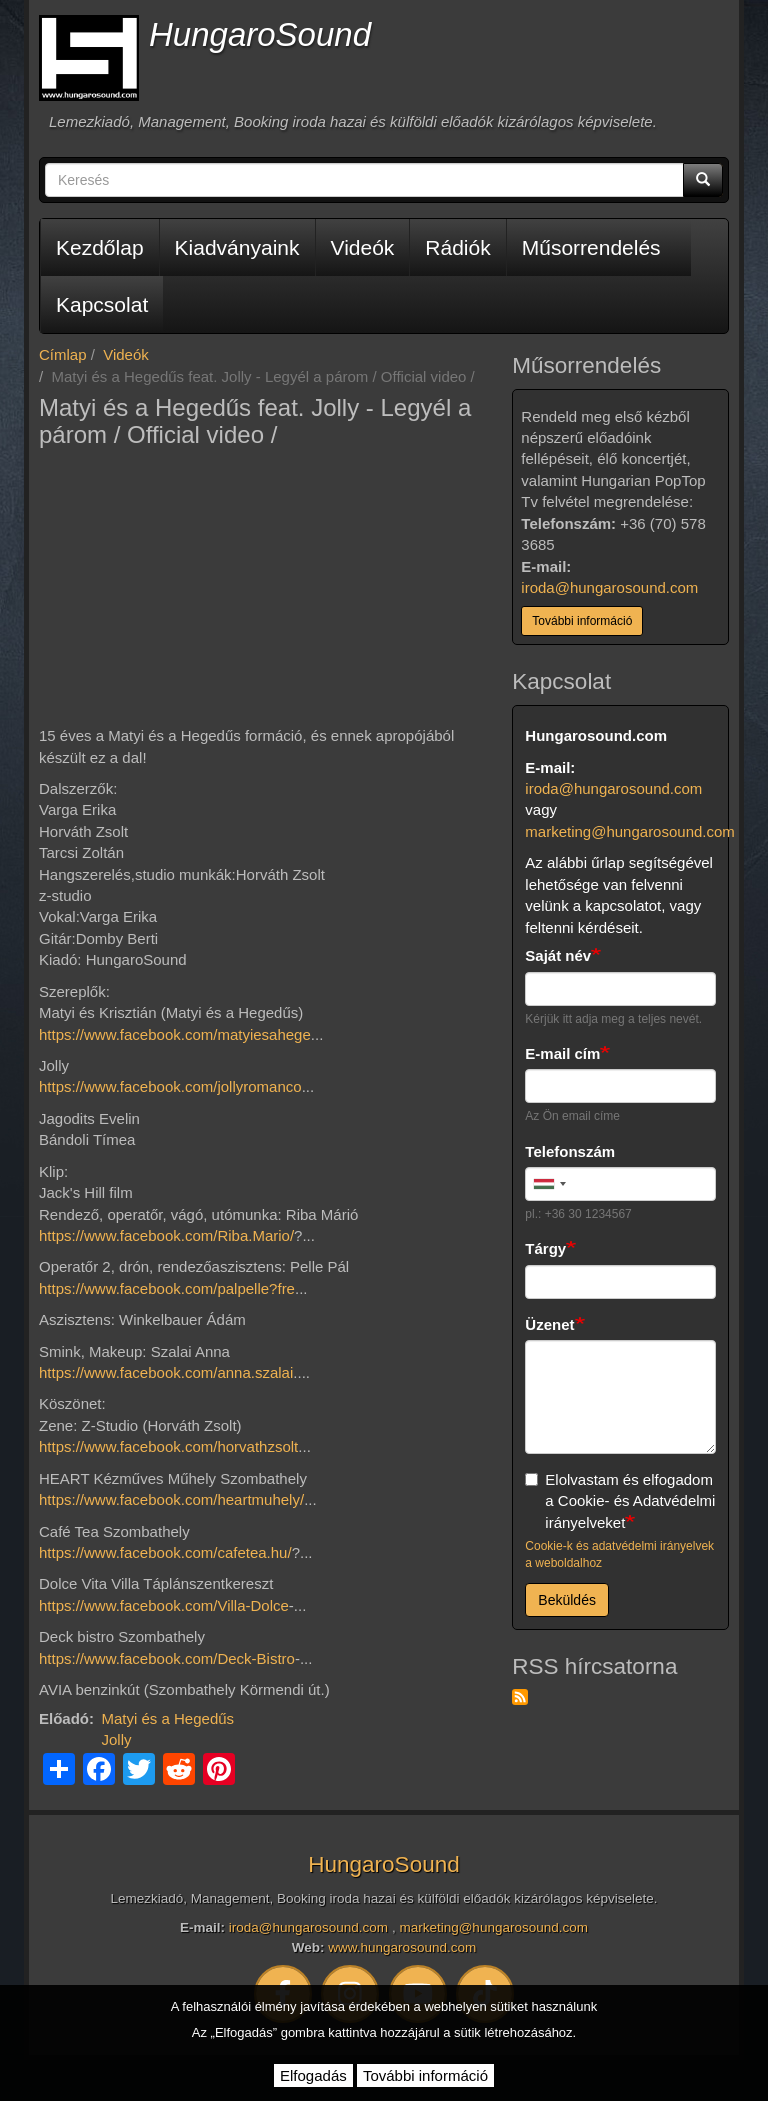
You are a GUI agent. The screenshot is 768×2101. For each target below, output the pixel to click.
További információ (582, 621)
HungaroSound (260, 34)
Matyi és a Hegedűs (168, 1718)
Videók (363, 247)
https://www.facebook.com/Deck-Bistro (167, 1658)
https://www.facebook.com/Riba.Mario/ (166, 1235)
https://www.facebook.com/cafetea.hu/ (165, 1552)
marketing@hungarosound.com (630, 831)
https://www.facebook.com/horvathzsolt (168, 1446)
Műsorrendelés (591, 247)
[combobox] (549, 1184)
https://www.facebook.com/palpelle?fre (167, 1288)
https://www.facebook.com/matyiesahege (175, 1034)
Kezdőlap (100, 247)
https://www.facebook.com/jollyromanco (170, 1086)
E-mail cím (562, 1053)
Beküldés (567, 1600)
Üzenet (549, 1324)
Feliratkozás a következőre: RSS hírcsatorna (520, 1697)
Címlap (63, 354)
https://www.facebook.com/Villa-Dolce (164, 1605)
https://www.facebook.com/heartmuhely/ (171, 1499)
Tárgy (545, 1248)
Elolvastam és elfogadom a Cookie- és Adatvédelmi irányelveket (620, 1501)
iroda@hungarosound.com (609, 587)
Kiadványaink (237, 247)
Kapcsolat (102, 304)
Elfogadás (313, 2075)
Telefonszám (570, 1151)
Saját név (558, 955)
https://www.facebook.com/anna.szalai (166, 1372)
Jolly (117, 1739)
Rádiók (457, 247)
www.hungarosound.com (402, 1947)
